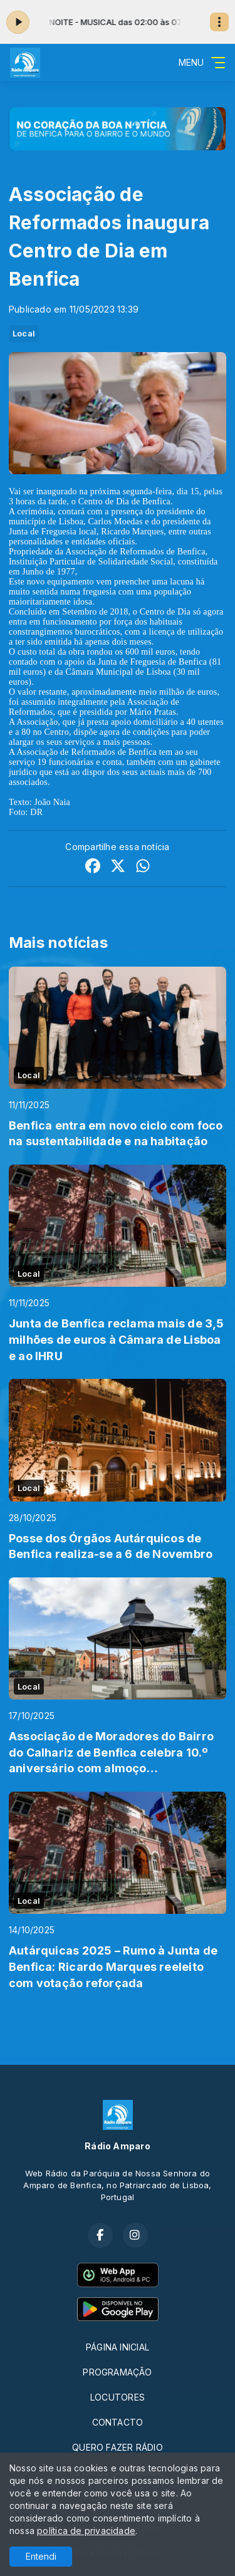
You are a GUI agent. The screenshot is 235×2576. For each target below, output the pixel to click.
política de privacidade (86, 2530)
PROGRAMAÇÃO (117, 2372)
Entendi (41, 2556)
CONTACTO (118, 2422)
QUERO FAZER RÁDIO (117, 2447)
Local (24, 333)
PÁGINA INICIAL (117, 2347)
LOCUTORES (117, 2397)
